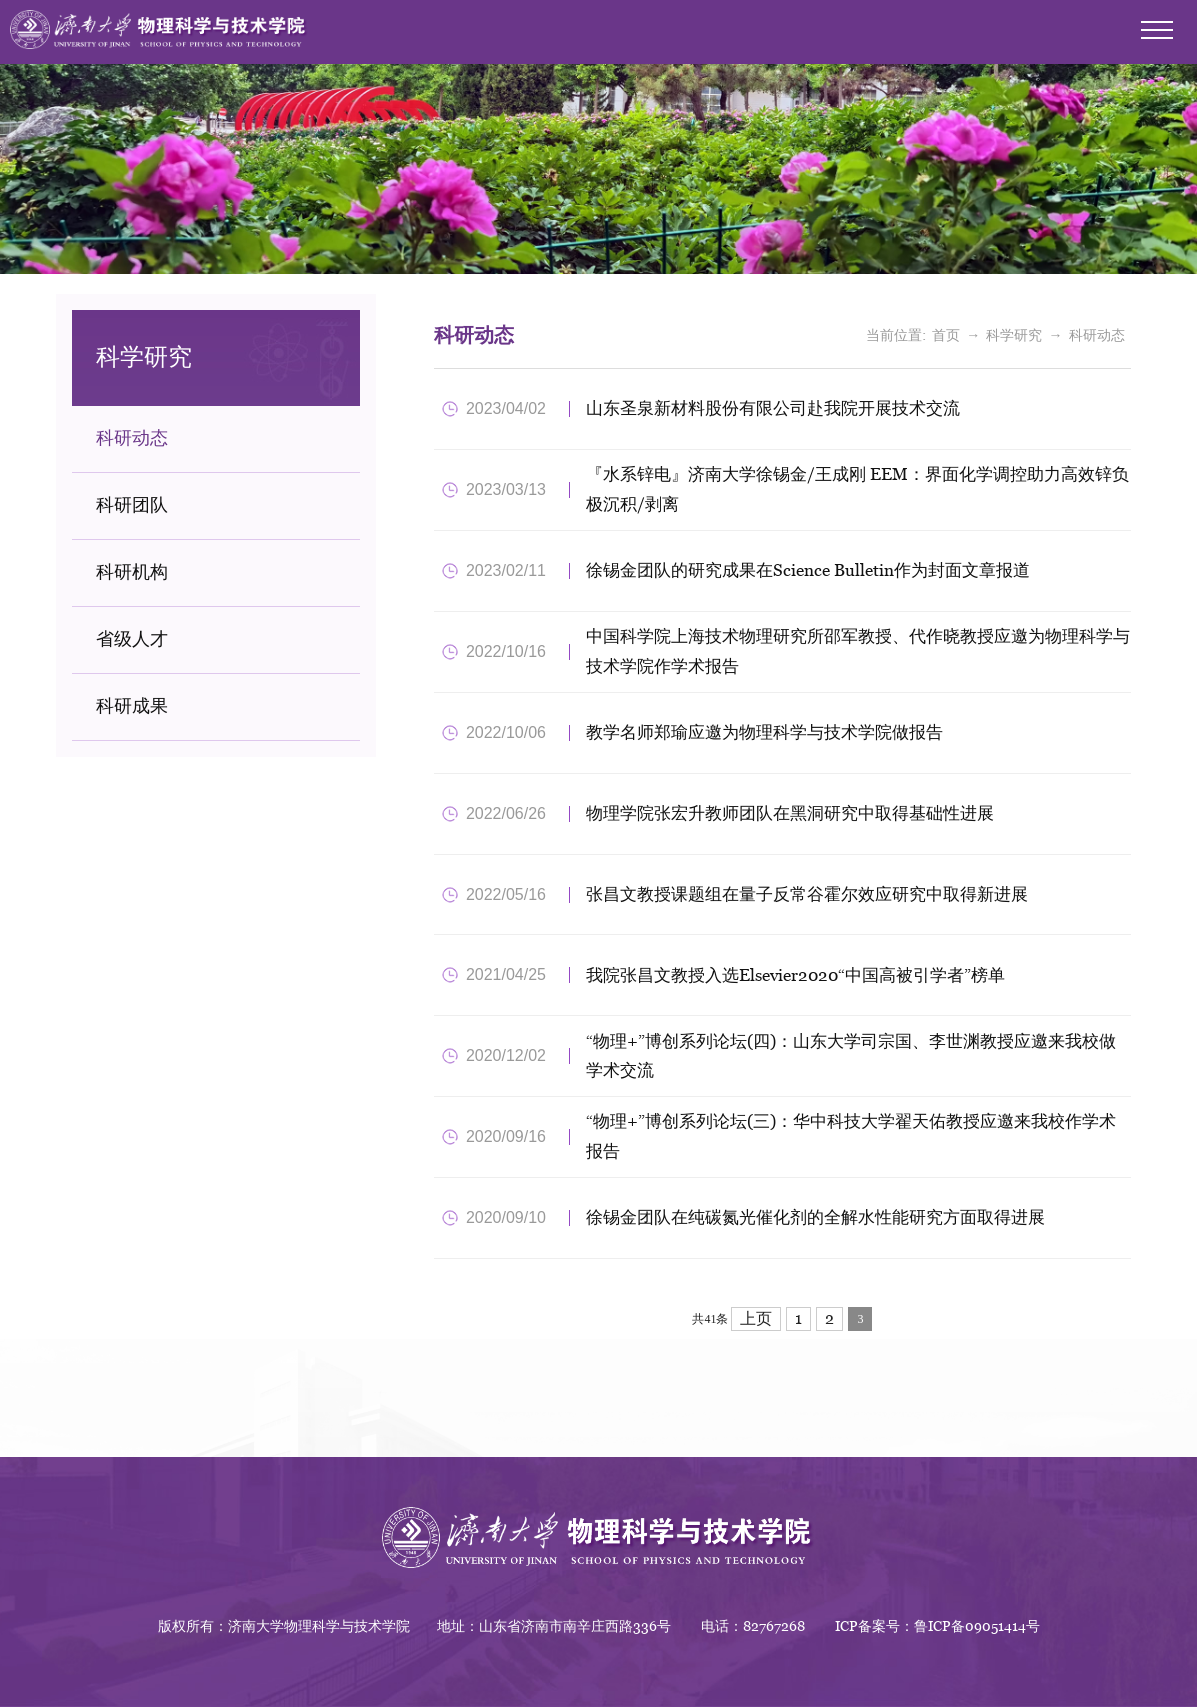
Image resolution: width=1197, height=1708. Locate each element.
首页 (946, 336)
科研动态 (132, 438)
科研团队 (132, 505)
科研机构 (132, 572)
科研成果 (132, 706)
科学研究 (1014, 336)
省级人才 (132, 639)
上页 (756, 1320)
